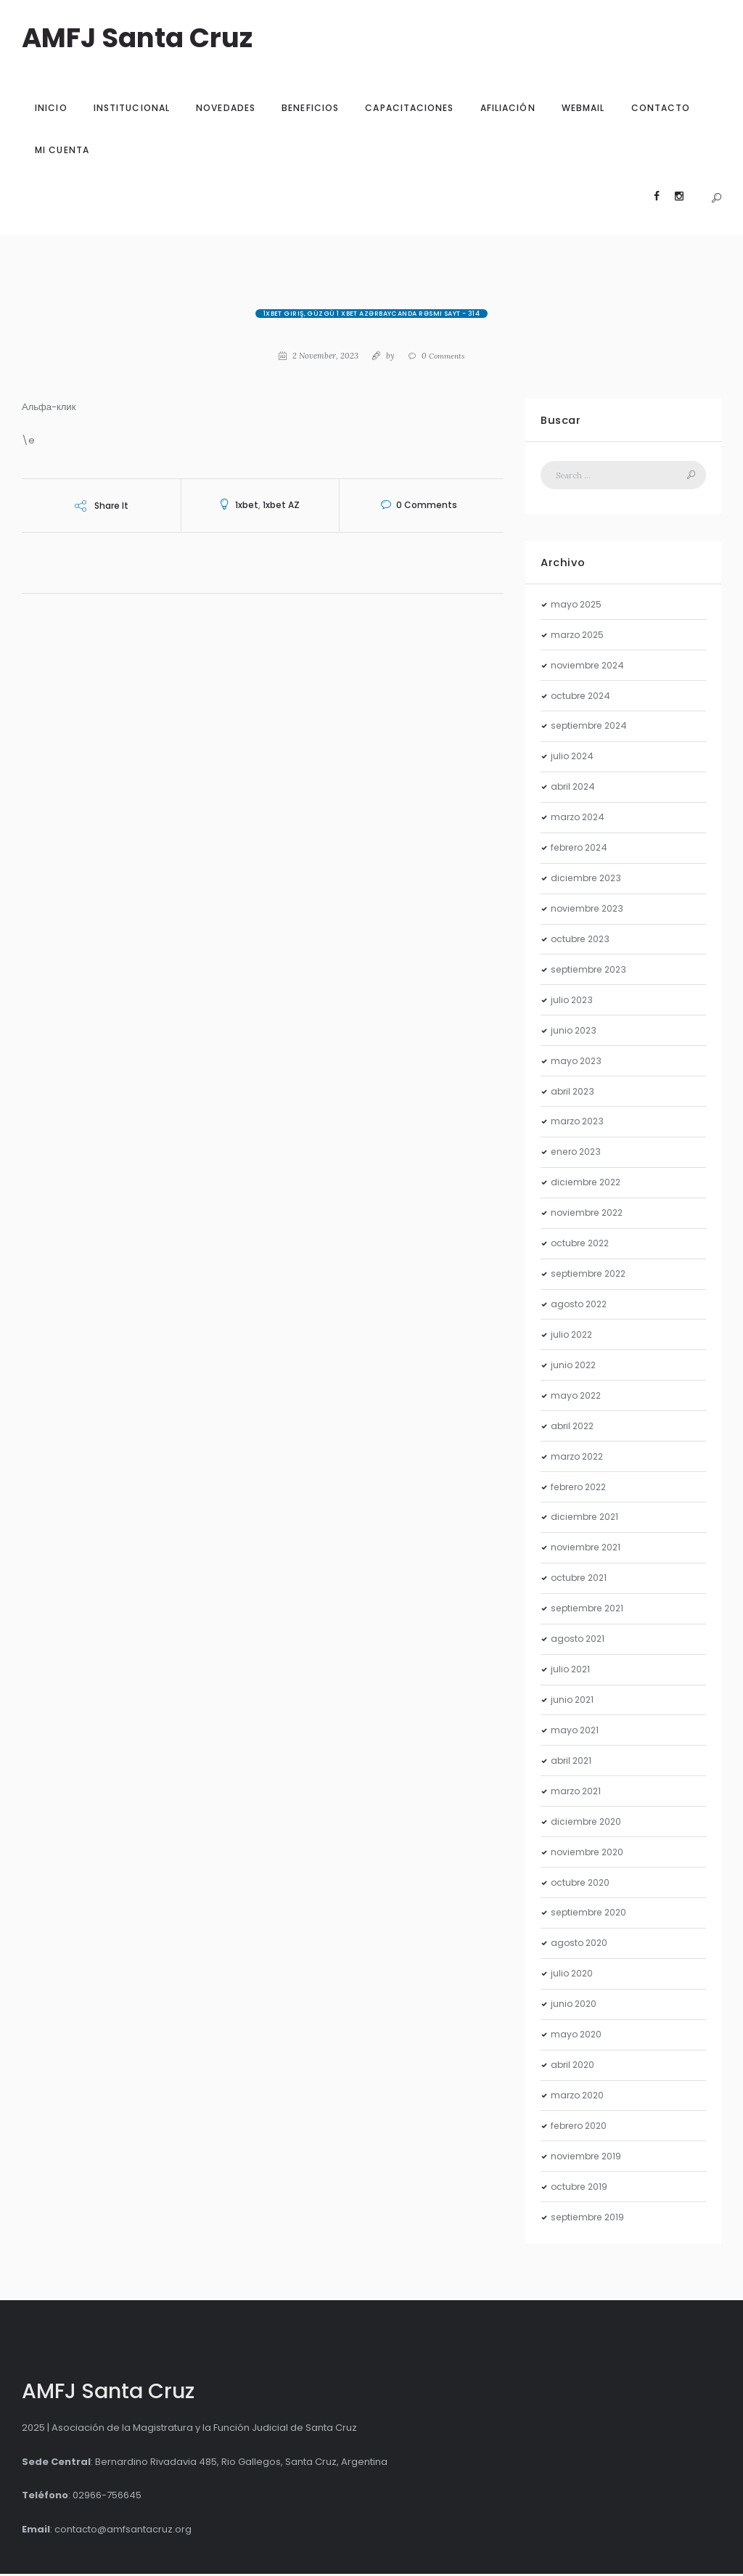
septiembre (592, 728)
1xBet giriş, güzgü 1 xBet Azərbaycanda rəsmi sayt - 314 (371, 313)
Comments (443, 356)
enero (578, 1154)
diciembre (588, 880)
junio (575, 1032)
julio (573, 758)
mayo (577, 606)
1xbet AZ (281, 505)
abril (574, 789)
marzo (579, 636)
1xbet (246, 505)
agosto (580, 1306)
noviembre (590, 667)
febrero (582, 849)
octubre (583, 697)
